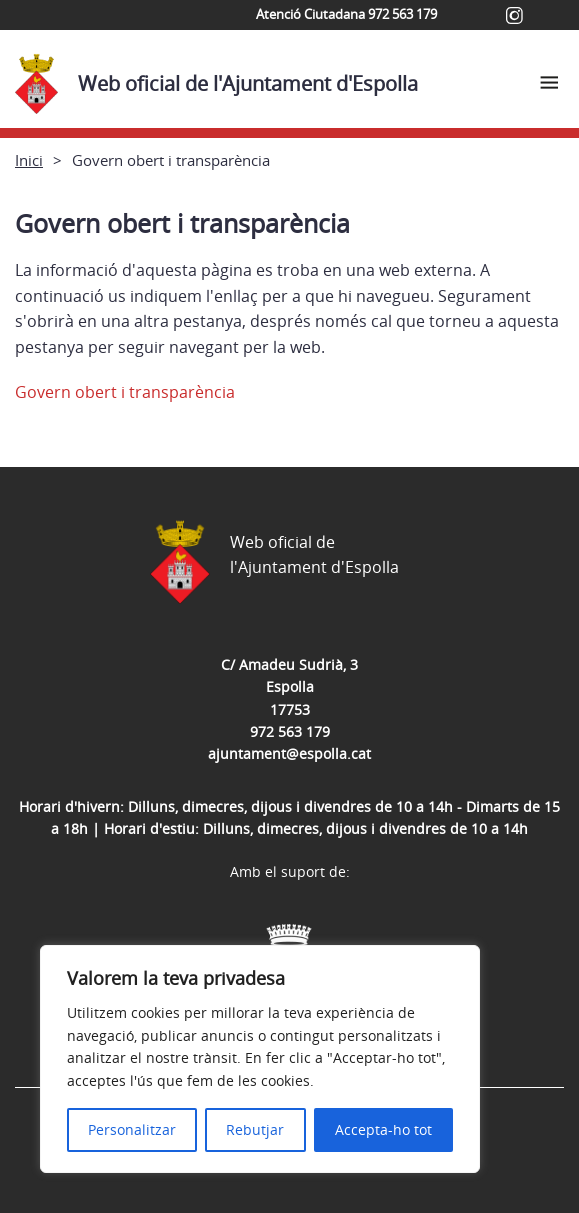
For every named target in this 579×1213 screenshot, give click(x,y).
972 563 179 (290, 731)
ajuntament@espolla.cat (289, 753)
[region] (260, 1059)
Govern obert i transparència (125, 392)
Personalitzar (132, 1129)
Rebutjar (255, 1129)
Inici (29, 160)
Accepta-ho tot (383, 1129)
